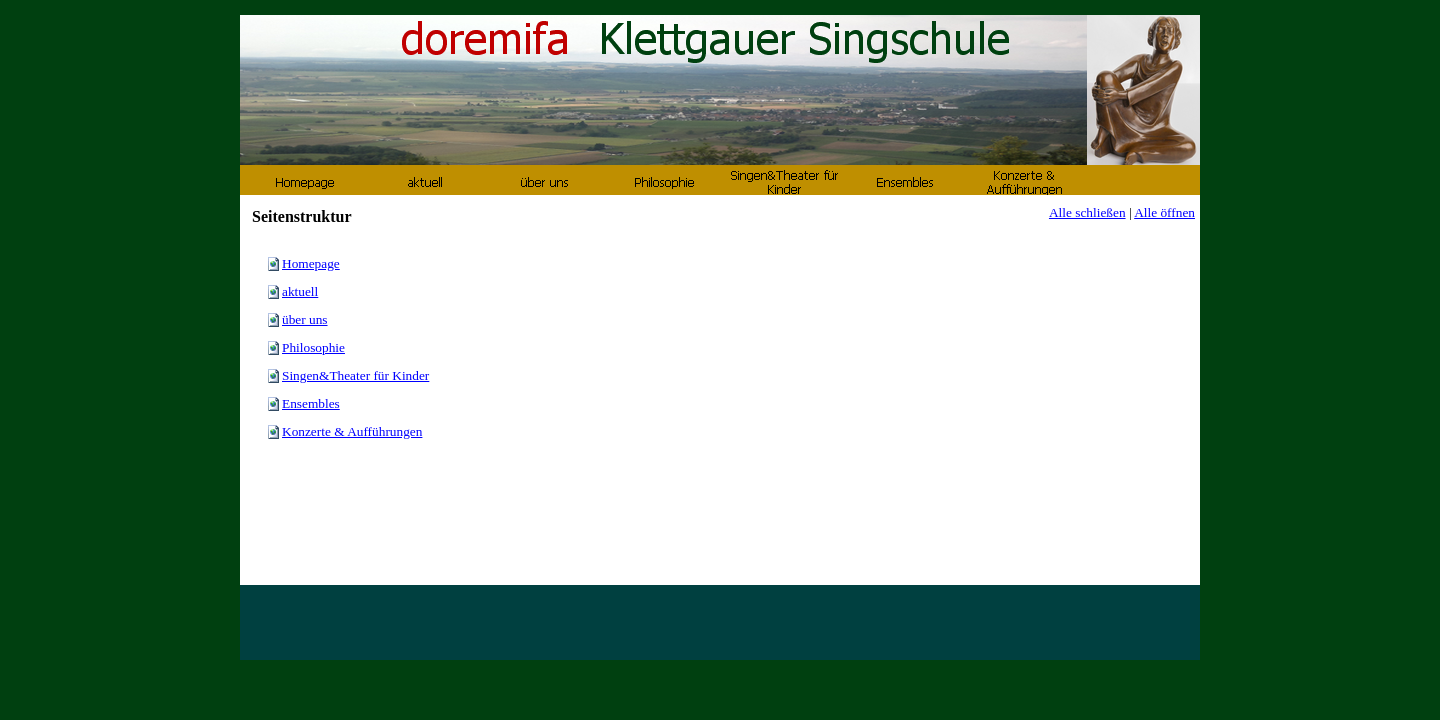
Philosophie (313, 347)
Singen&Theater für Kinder (355, 375)
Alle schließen (1087, 212)
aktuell (300, 291)
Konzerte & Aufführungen (352, 431)
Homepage (311, 263)
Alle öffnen (1164, 212)
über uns (305, 319)
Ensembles (311, 403)
